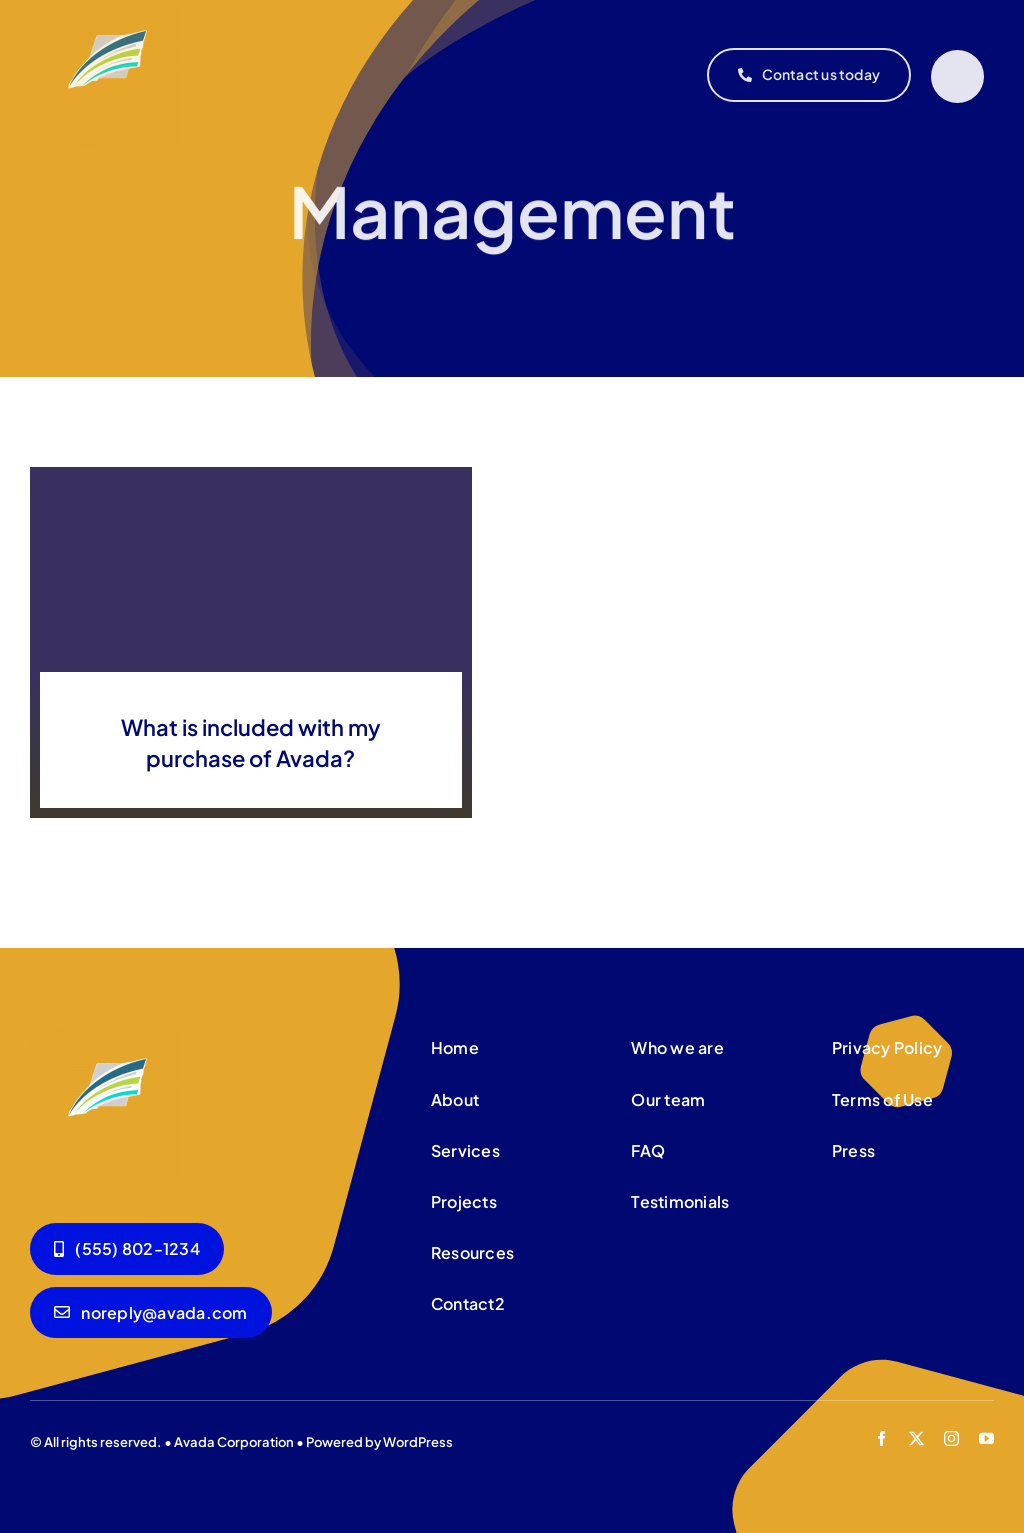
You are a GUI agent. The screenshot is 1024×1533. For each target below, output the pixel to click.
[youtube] (986, 1438)
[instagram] (951, 1438)
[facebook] (881, 1438)
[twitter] (916, 1438)
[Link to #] (957, 76)
